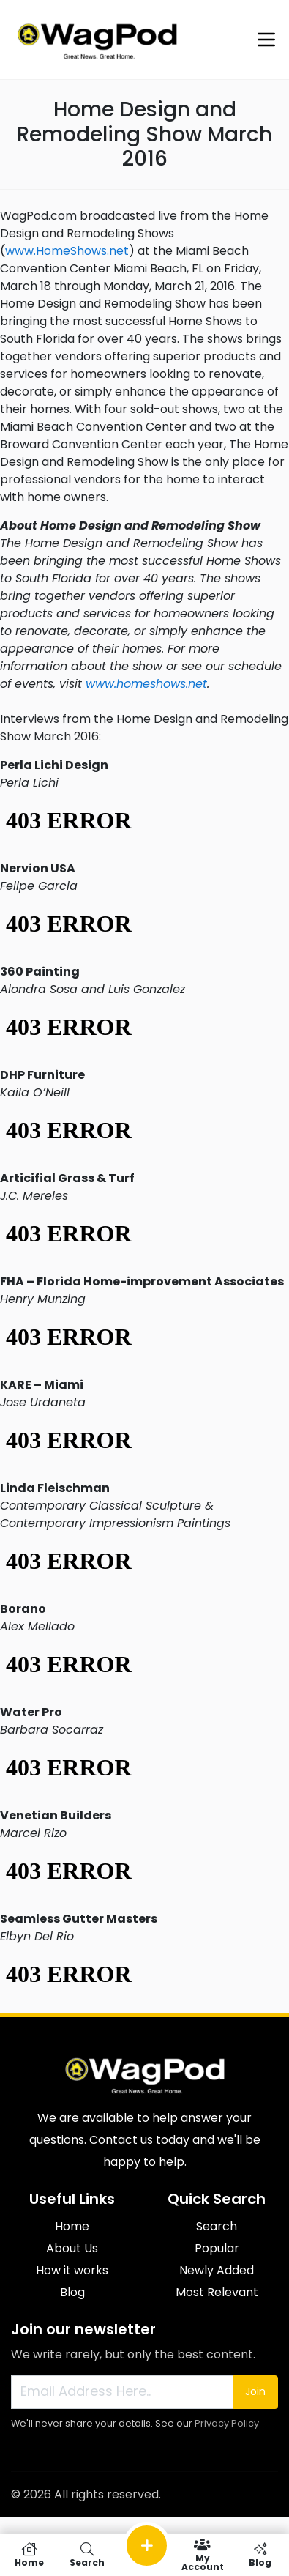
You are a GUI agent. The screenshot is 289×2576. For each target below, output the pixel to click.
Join (255, 2391)
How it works (72, 2270)
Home (72, 2226)
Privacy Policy (227, 2423)
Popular (217, 2248)
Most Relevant (217, 2292)
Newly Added (216, 2270)
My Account (202, 2555)
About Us (72, 2248)
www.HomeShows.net (67, 250)
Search (216, 2226)
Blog (72, 2292)
